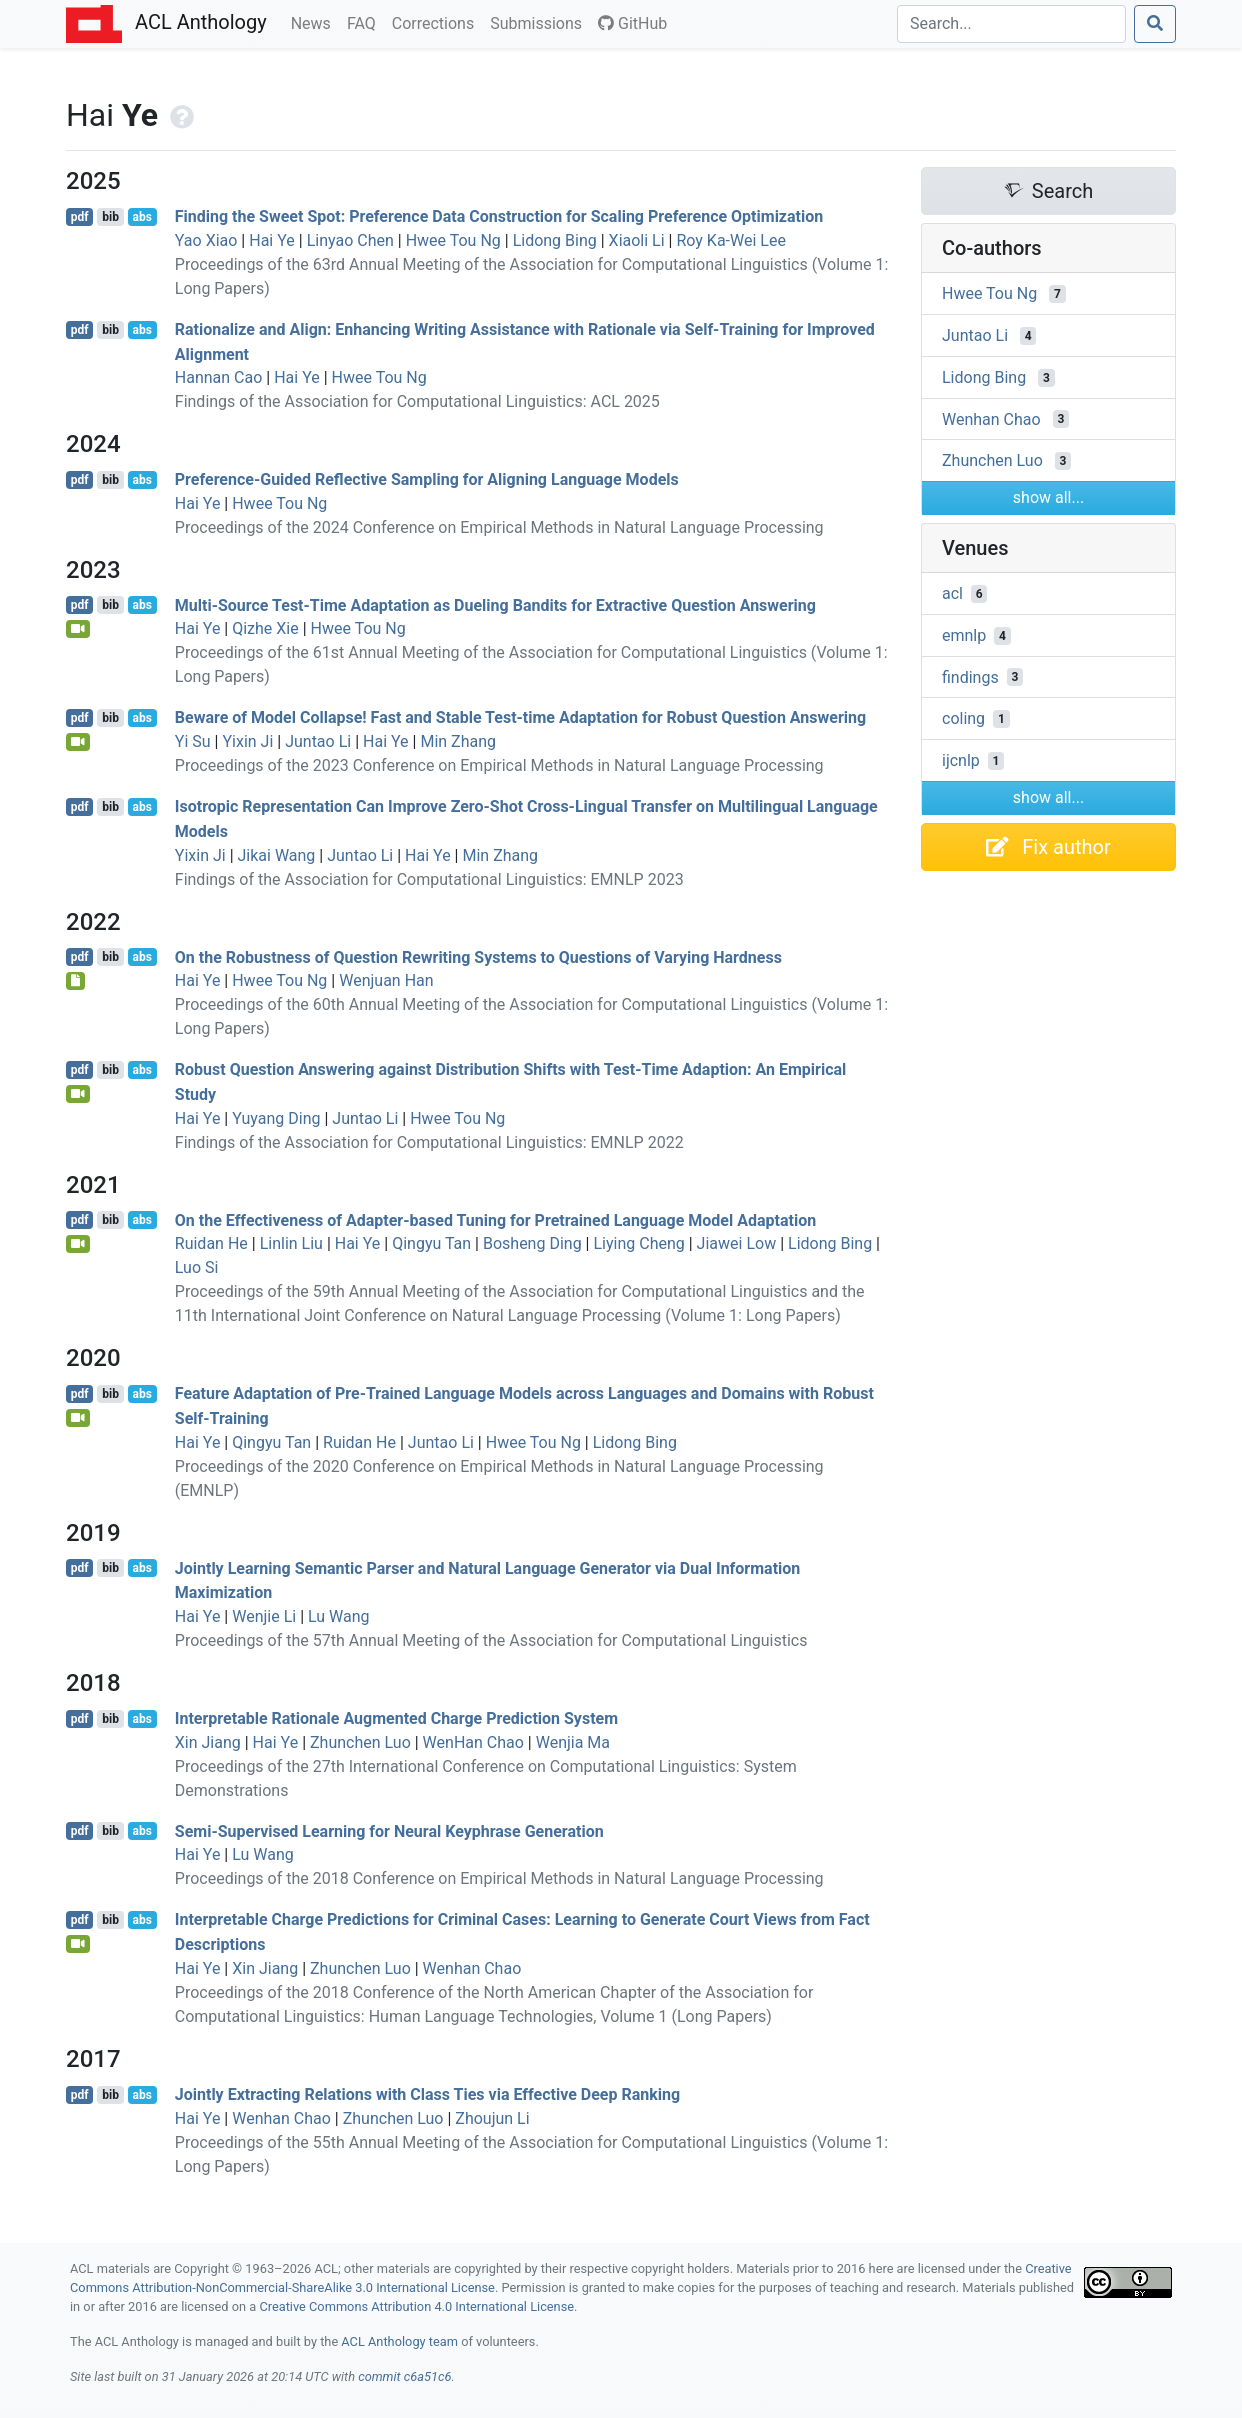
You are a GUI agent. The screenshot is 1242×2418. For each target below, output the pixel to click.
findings (970, 676)
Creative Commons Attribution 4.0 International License (416, 2306)
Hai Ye (272, 240)
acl (952, 593)
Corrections (437, 22)
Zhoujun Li (492, 2118)
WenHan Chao (473, 1742)
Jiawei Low (737, 1243)
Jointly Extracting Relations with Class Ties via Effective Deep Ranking (427, 2094)
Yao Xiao (206, 240)
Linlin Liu (291, 1243)
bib (110, 217)
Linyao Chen (350, 240)
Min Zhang (458, 741)
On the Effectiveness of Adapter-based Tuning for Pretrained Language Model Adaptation (495, 1219)
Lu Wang (339, 1616)
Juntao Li (318, 741)
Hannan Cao (219, 377)
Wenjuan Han (386, 980)
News (315, 22)
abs (141, 217)
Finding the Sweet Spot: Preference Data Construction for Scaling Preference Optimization (499, 216)
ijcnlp (961, 760)
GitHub (632, 23)
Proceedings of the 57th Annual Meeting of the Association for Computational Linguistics (491, 1640)
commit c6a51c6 (404, 2376)
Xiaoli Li (637, 240)
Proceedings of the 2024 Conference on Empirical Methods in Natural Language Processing (499, 527)
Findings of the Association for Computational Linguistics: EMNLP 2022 (429, 1142)
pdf (80, 217)
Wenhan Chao (472, 1968)
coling (963, 718)
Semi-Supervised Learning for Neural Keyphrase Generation (389, 1830)
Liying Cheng (638, 1243)
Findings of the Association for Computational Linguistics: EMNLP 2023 (429, 879)
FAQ (365, 22)
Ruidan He (211, 1243)
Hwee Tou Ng (453, 240)
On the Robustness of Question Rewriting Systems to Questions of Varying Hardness (478, 956)
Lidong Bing (555, 240)
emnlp (964, 635)
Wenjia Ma (573, 1742)
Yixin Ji (247, 741)
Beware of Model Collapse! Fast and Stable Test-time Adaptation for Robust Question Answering (520, 717)
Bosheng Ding (532, 1243)
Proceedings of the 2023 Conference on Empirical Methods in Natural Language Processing (499, 765)
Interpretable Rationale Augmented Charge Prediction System (396, 1718)
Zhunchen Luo (360, 1742)
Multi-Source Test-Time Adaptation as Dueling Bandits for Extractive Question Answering (495, 604)
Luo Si (197, 1267)
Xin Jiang (208, 1742)
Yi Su (193, 741)
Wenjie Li (264, 1616)
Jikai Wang (277, 855)
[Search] (1011, 24)
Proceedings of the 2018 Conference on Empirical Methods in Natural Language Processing (499, 1878)
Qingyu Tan (431, 1243)
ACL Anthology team (399, 2341)
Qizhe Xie (265, 628)
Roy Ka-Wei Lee (730, 240)
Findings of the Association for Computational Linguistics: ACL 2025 (417, 401)
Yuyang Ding (276, 1118)
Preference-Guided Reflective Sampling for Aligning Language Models (427, 479)
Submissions (540, 22)
